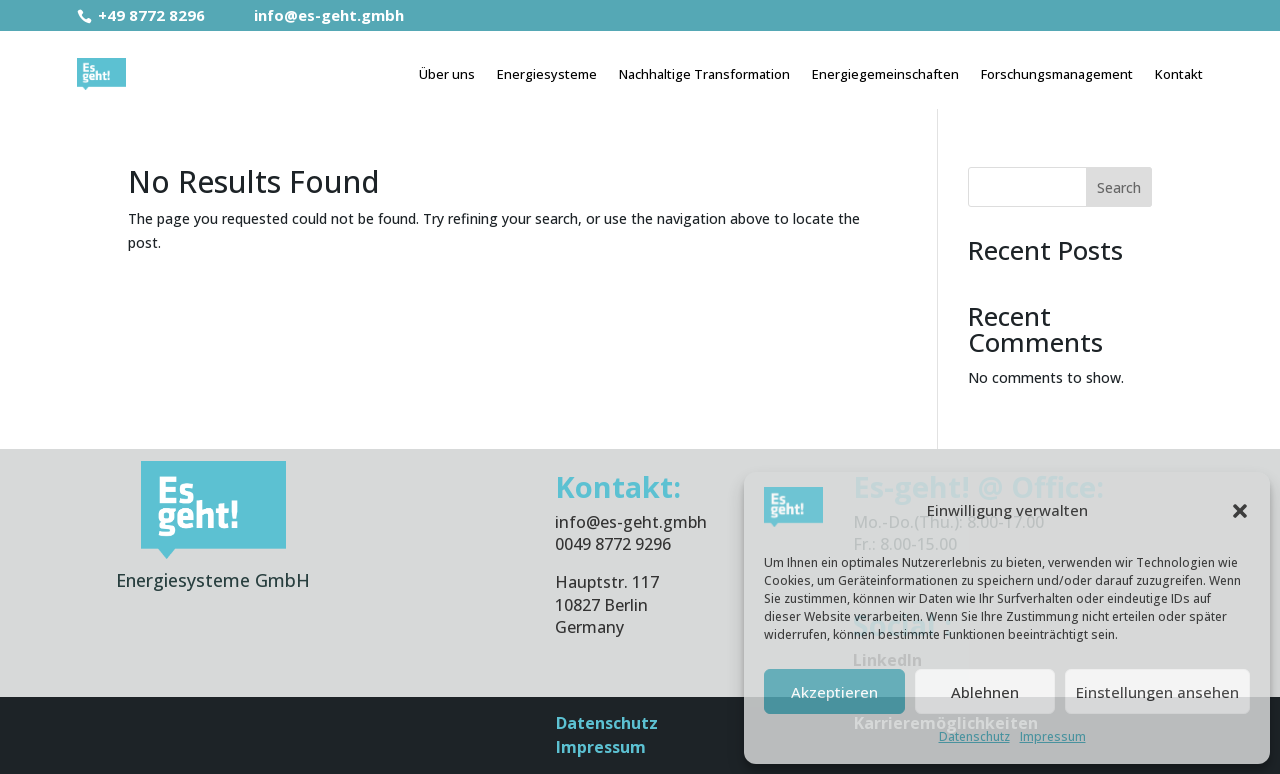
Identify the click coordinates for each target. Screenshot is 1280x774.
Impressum (1053, 736)
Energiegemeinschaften (885, 74)
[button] (1240, 511)
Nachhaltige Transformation (704, 74)
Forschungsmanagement (1057, 74)
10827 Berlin (601, 605)
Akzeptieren (834, 692)
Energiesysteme (547, 74)
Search (1119, 187)
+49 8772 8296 (143, 15)
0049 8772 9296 (613, 544)
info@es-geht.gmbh (316, 15)
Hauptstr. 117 (607, 582)
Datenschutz (974, 736)
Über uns (447, 74)
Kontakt (1179, 74)
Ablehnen (985, 692)
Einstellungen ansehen (1157, 692)
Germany (589, 627)
